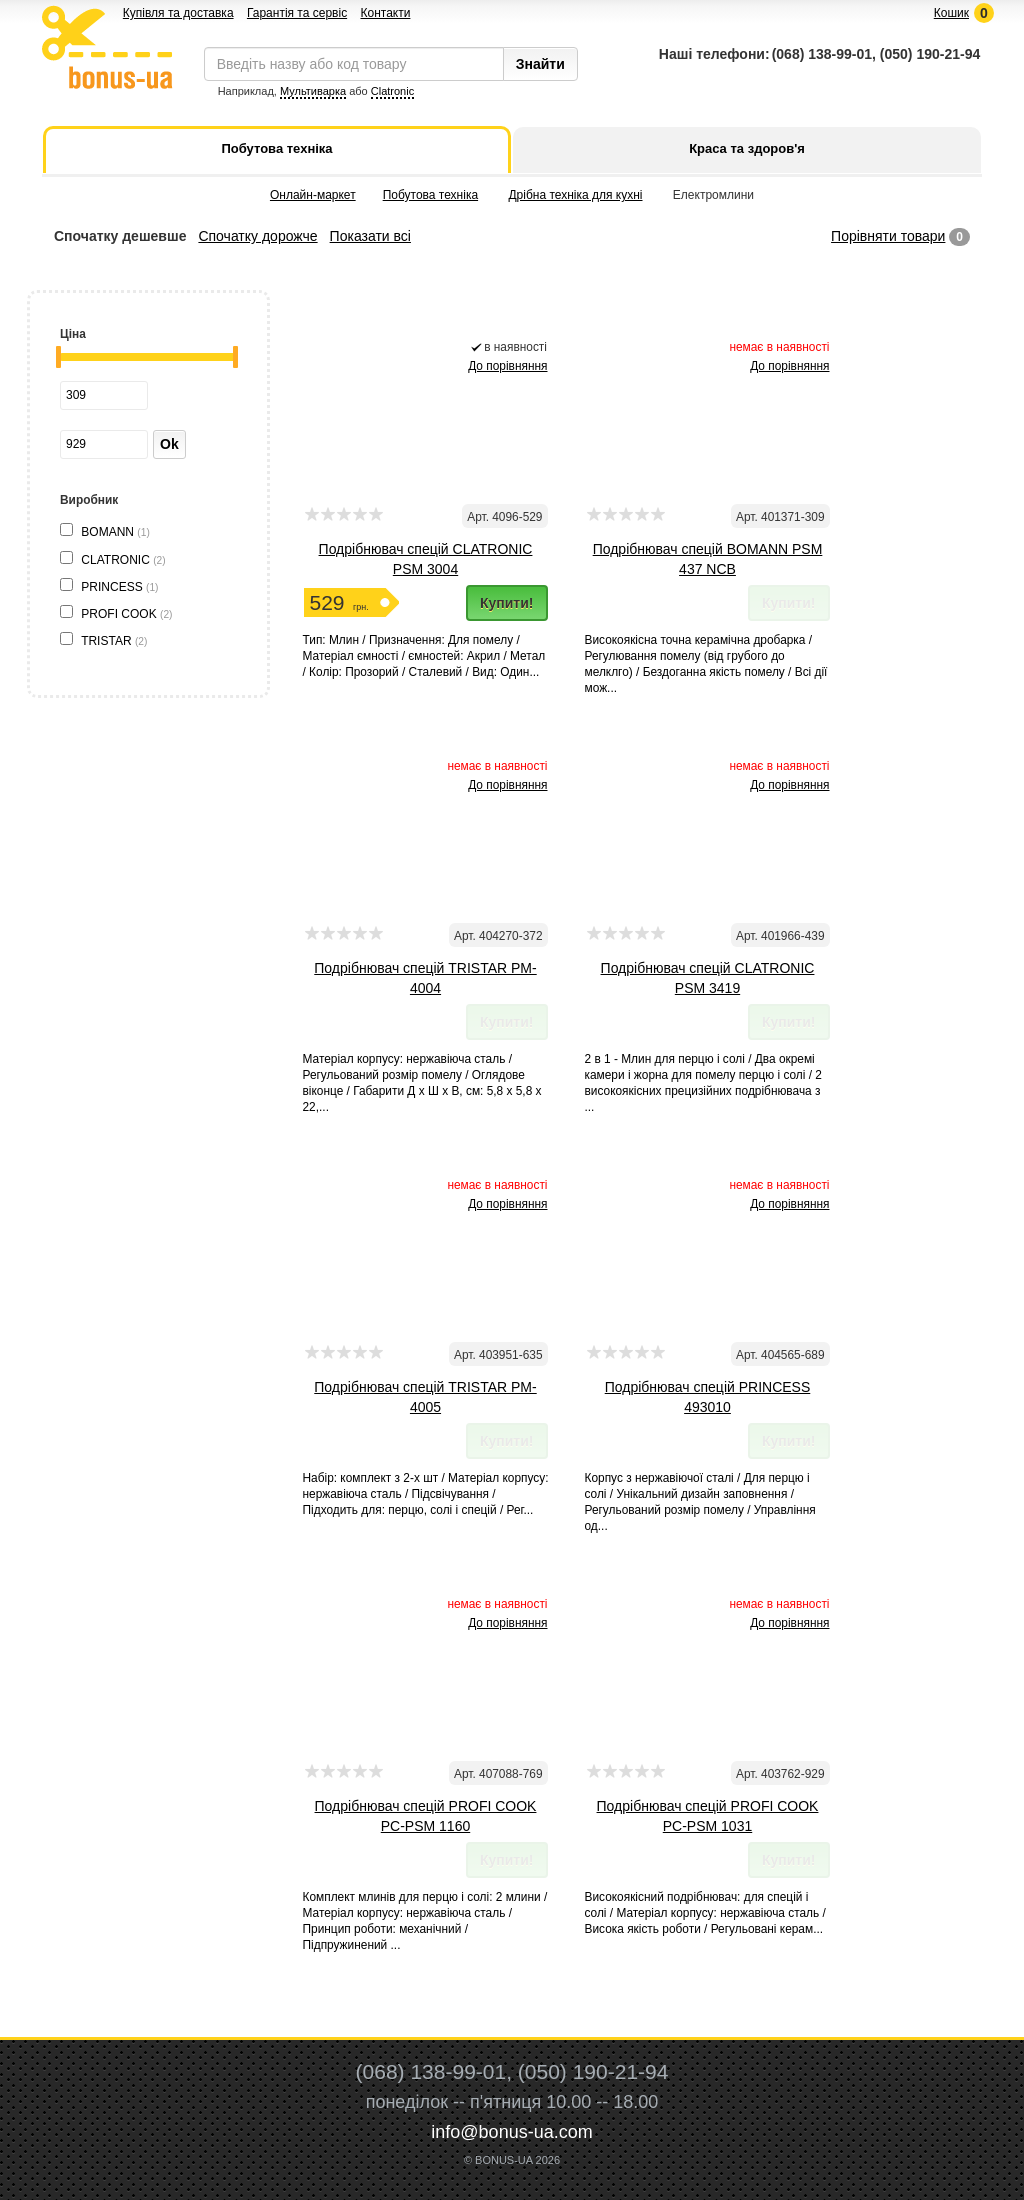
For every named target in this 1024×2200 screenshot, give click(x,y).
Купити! (507, 603)
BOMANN (115, 532)
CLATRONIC (123, 560)
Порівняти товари (888, 236)
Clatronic (392, 91)
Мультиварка (313, 91)
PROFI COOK (126, 614)
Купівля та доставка (178, 13)
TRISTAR (114, 641)
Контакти (385, 13)
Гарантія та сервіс (297, 13)
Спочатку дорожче (257, 236)
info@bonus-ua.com (511, 2132)
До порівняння (507, 366)
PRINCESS (119, 587)
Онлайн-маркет (313, 195)
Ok (169, 444)
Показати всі (370, 236)
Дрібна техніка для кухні (575, 195)
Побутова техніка (430, 195)
